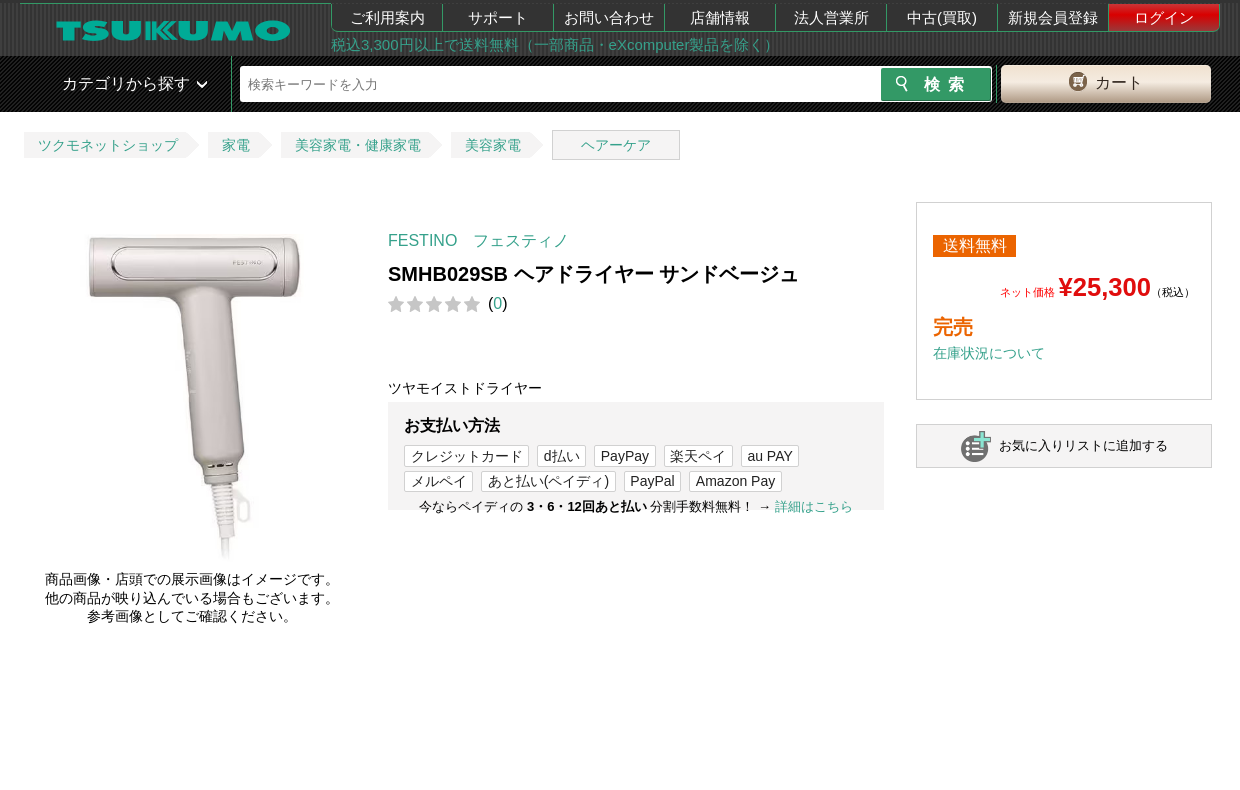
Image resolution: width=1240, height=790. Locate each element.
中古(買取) (942, 17)
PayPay (625, 456)
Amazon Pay (735, 481)
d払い (562, 456)
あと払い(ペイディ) (548, 481)
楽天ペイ (698, 456)
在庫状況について (989, 353)
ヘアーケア (616, 145)
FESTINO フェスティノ (478, 240)
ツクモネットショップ (108, 145)
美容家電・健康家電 (358, 145)
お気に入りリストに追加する (1083, 445)
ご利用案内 (387, 17)
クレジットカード (467, 456)
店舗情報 (720, 17)
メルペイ (439, 481)
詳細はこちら (814, 506)
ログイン (1164, 17)
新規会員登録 (1053, 17)
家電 (236, 145)
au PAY (769, 456)
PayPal (652, 481)
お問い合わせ (609, 17)
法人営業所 (831, 17)
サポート (498, 17)
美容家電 (493, 145)
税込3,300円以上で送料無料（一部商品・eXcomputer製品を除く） (555, 44)
